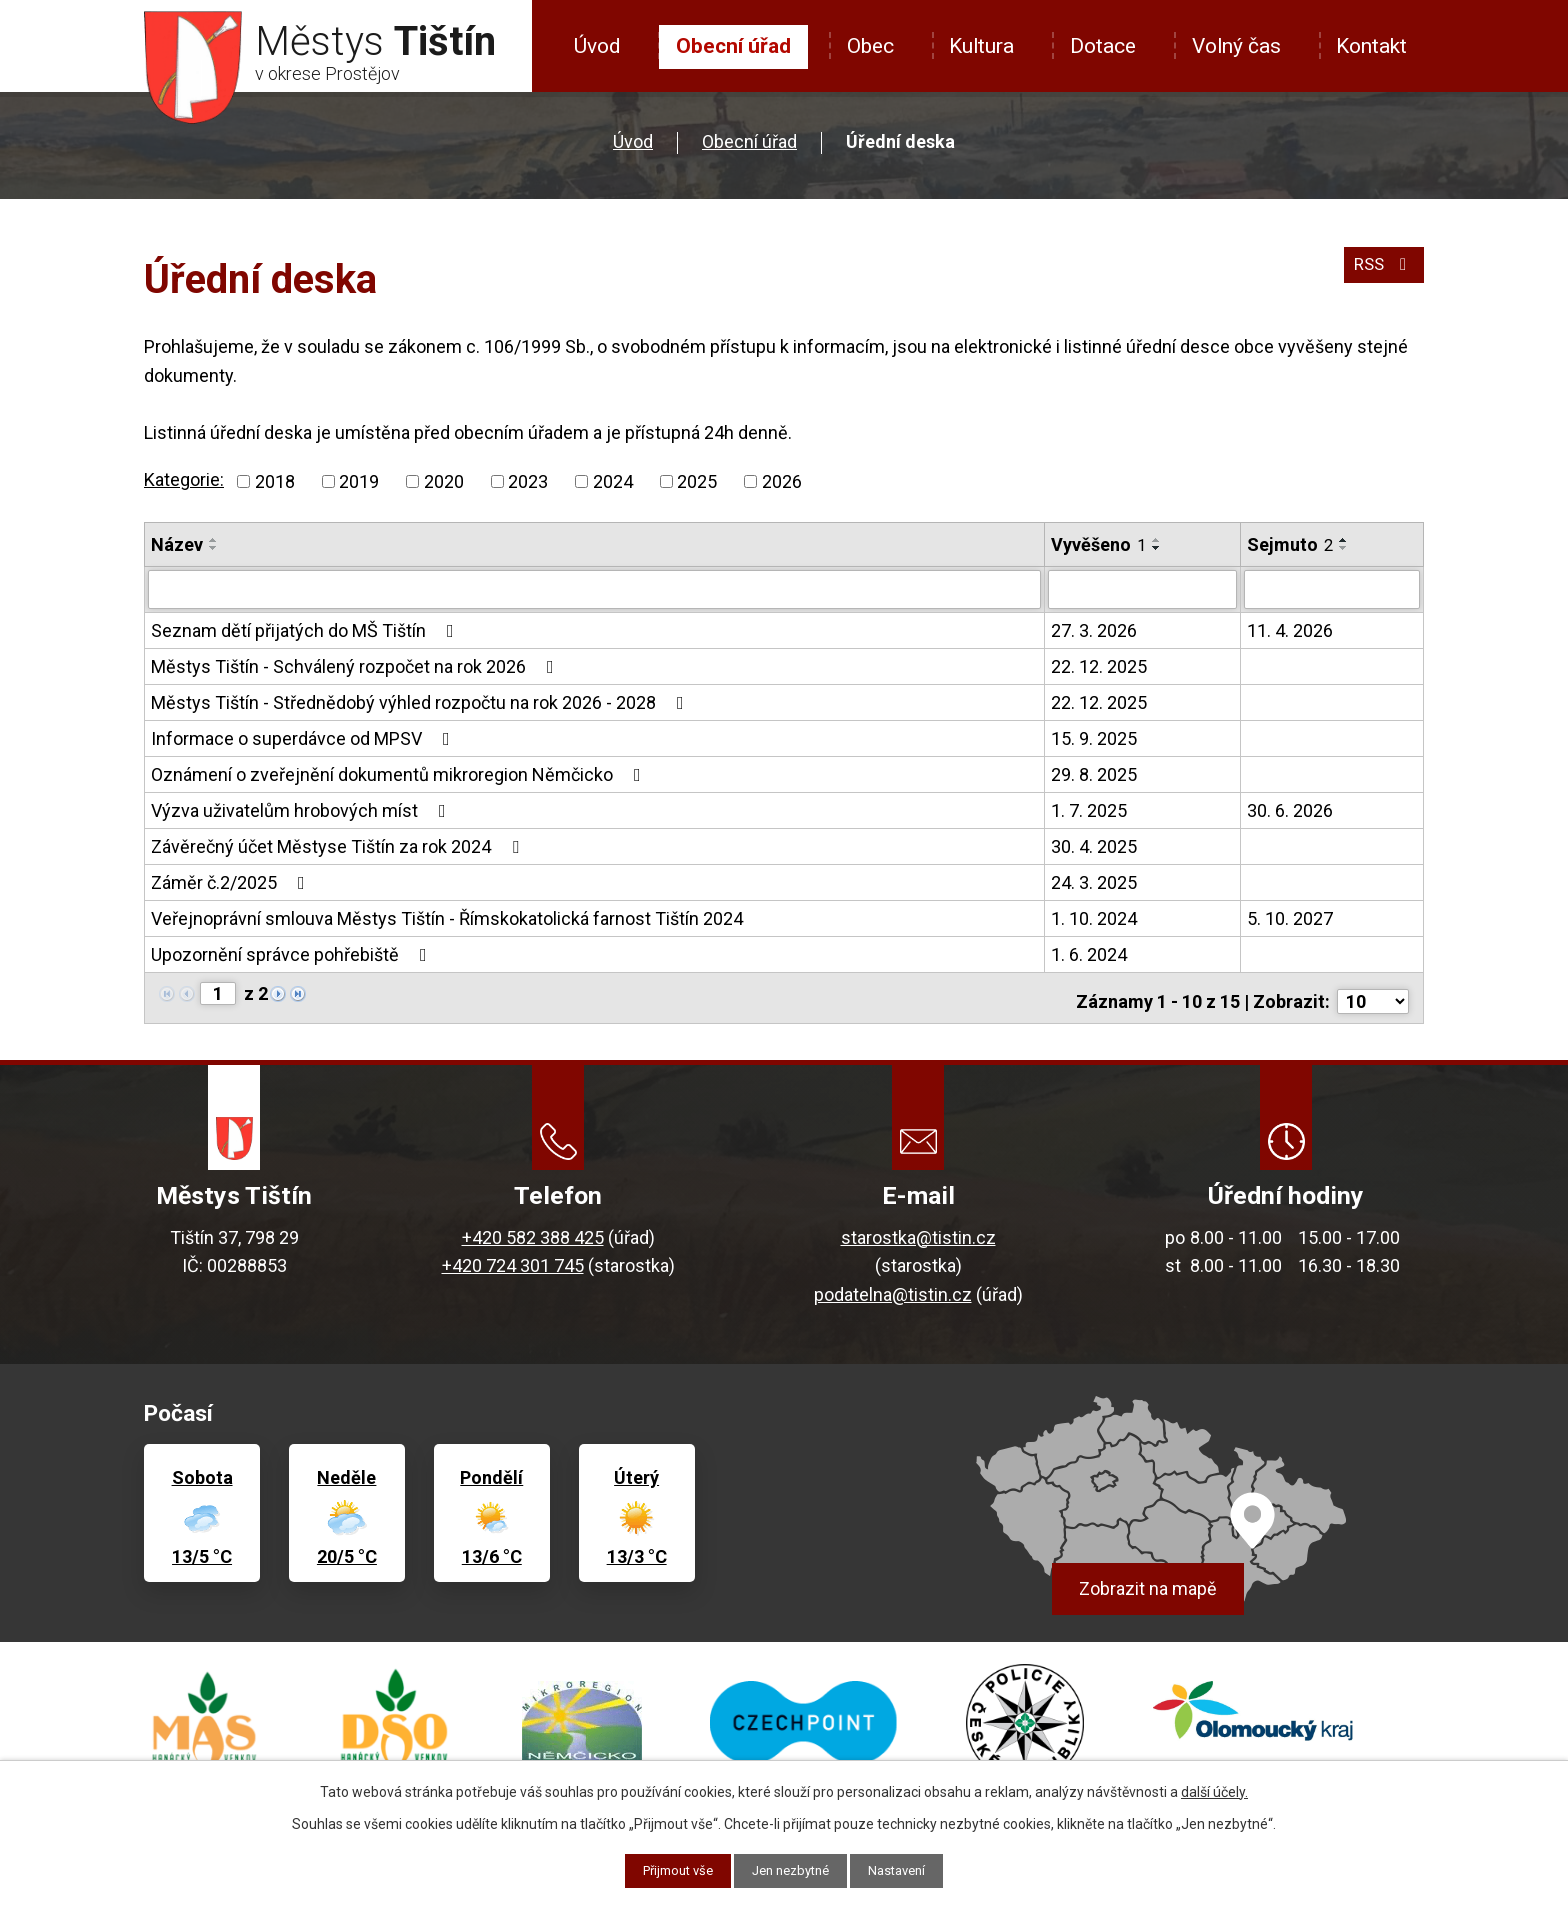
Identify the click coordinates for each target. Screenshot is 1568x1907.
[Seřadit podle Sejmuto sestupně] (1344, 548)
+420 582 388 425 (533, 1229)
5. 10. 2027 (1290, 917)
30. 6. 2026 (1290, 809)
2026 (782, 481)
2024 (613, 481)
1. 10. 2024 (1094, 917)
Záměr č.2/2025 (232, 881)
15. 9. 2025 (1094, 737)
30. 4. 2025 (1094, 845)
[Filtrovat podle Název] (594, 589)
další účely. (1214, 1790)
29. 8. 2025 (1094, 773)
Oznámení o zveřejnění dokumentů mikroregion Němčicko (400, 773)
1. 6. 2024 (1089, 953)
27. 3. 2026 (1094, 629)
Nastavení (906, 1870)
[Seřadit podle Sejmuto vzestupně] (1344, 540)
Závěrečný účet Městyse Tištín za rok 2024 (339, 845)
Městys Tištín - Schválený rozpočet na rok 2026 (356, 665)
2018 (275, 481)
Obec (870, 46)
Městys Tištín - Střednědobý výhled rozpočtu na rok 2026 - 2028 (421, 701)
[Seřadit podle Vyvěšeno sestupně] (1157, 548)
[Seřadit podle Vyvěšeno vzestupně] (1157, 540)
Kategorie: (184, 479)
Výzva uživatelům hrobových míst (302, 809)
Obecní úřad (733, 46)
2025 (697, 481)
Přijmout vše (670, 1870)
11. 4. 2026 (1290, 629)
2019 (359, 481)
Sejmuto (1290, 544)
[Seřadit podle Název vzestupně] (214, 540)
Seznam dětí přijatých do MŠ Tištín (306, 629)
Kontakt (1371, 46)
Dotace (1103, 46)
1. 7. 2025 (1089, 809)
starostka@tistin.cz (918, 1229)
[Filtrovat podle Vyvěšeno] (1142, 589)
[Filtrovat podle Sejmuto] (1332, 589)
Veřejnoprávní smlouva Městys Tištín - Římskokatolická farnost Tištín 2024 (447, 917)
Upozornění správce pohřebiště (293, 953)
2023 (528, 481)
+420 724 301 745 (513, 1257)
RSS (1381, 271)
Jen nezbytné (792, 1870)
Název (177, 544)
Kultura (981, 46)
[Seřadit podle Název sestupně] (214, 548)
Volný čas (1236, 46)
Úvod (597, 46)
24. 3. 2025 (1094, 881)
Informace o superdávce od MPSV (304, 737)
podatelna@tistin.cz (893, 1286)
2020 (444, 481)
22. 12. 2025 (1099, 665)
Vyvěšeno (1098, 544)
